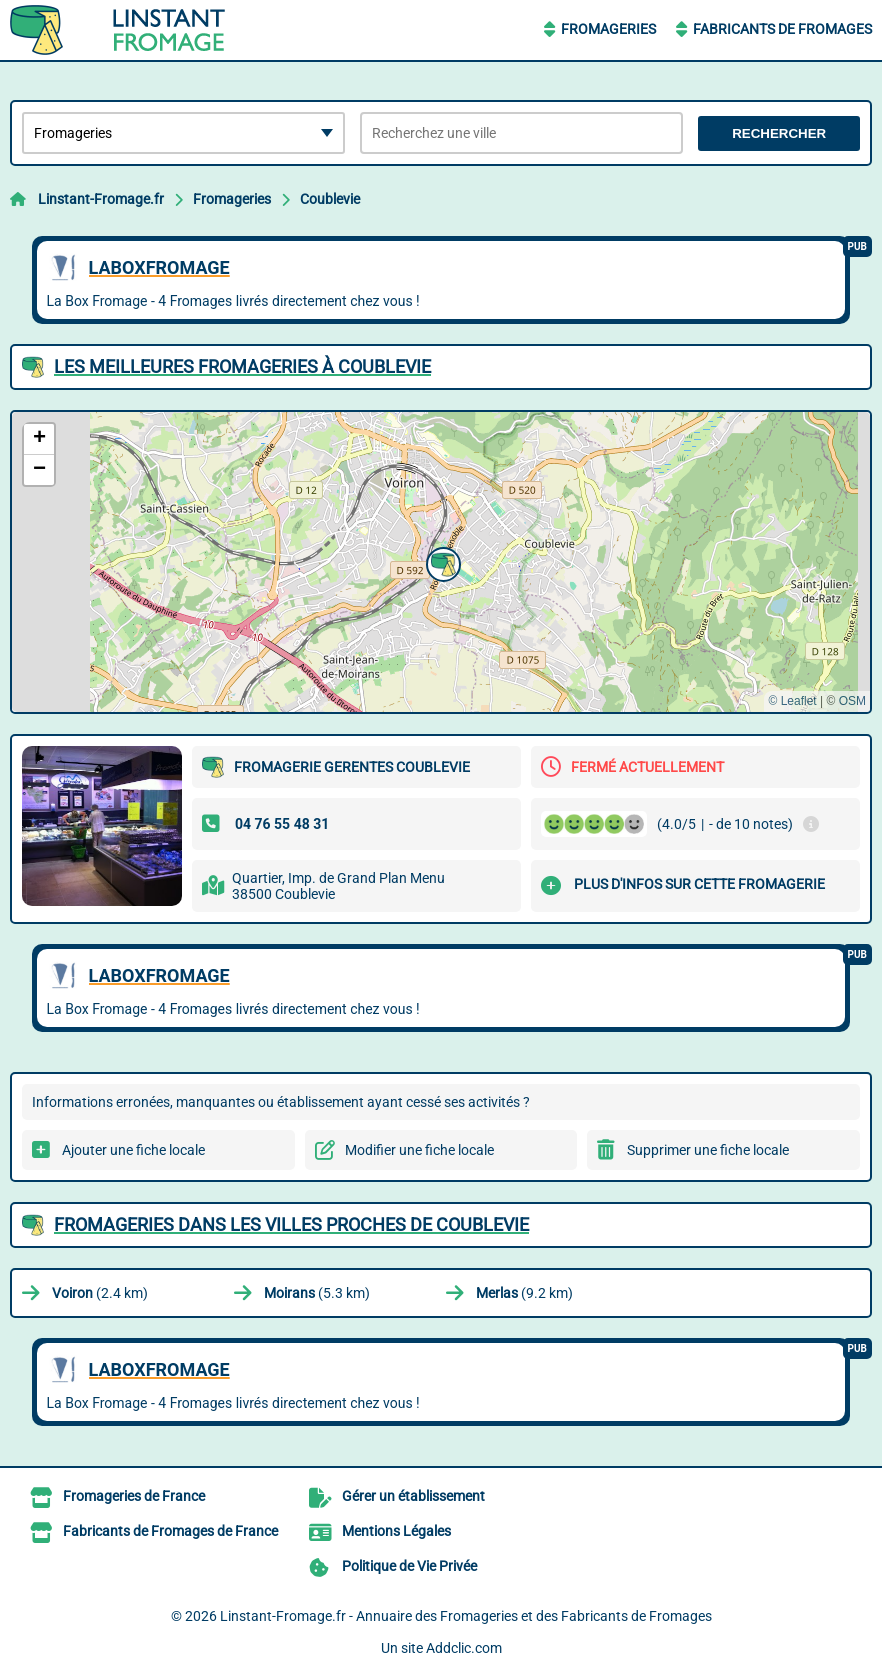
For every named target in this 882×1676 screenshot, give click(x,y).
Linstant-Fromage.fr (101, 199)
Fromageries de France (134, 1496)
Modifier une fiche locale (419, 1150)
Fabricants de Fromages (782, 29)
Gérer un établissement (413, 1496)
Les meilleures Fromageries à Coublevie (242, 366)
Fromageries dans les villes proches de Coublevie (291, 1224)
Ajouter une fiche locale (133, 1150)
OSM (852, 701)
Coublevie (330, 199)
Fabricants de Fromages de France (170, 1531)
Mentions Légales (396, 1531)
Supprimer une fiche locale (708, 1150)
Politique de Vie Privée (409, 1566)
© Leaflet (792, 701)
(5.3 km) (317, 1293)
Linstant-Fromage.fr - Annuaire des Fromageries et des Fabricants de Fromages (466, 1616)
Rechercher (779, 133)
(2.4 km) (100, 1293)
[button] (441, 562)
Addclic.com (464, 1648)
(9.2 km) (524, 1293)
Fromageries (608, 29)
